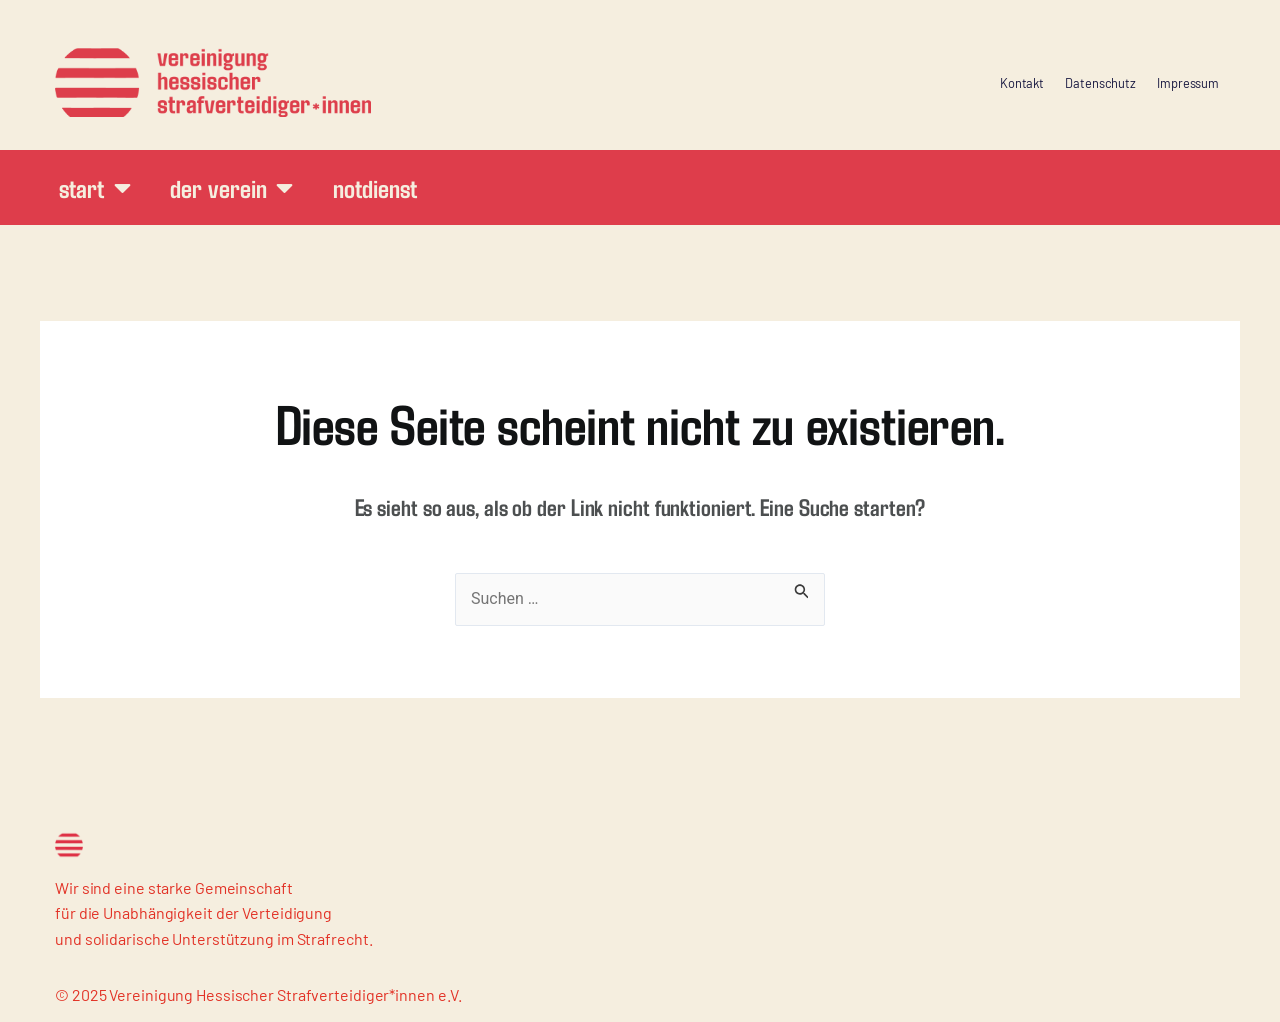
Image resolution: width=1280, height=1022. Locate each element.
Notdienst (374, 187)
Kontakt (1022, 83)
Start (94, 187)
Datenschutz (1100, 83)
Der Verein (231, 187)
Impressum (1188, 83)
